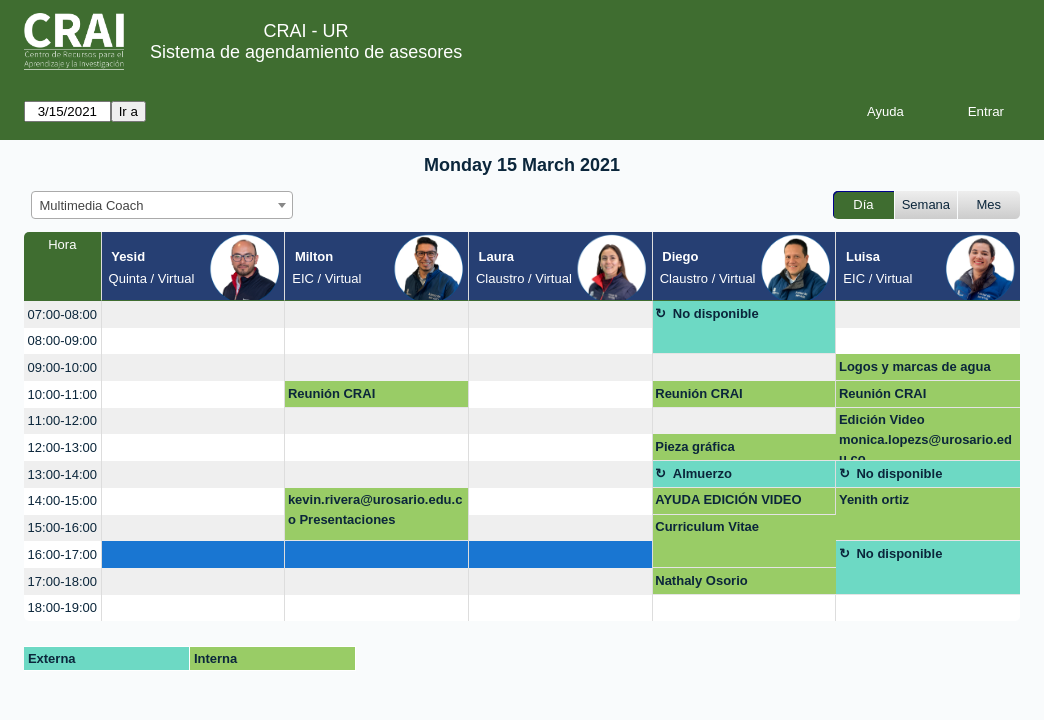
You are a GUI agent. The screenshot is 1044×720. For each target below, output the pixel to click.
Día (863, 204)
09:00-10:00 (62, 367)
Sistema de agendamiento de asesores (306, 52)
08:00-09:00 (62, 340)
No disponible (716, 313)
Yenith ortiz (874, 499)
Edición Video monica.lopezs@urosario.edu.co (925, 436)
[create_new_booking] (193, 314)
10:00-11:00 (62, 394)
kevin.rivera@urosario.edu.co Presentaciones (375, 509)
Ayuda (885, 111)
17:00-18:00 (62, 581)
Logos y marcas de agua (915, 366)
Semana (926, 204)
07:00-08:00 (62, 314)
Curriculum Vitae (707, 526)
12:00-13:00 (62, 447)
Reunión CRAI (331, 393)
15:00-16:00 (62, 527)
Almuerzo (702, 473)
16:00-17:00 (62, 554)
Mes (989, 204)
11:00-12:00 (62, 420)
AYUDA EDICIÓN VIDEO (728, 499)
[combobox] (162, 205)
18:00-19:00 (62, 607)
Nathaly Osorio (701, 580)
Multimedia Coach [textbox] (92, 205)
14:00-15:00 (62, 500)
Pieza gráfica (695, 446)
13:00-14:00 (62, 474)
